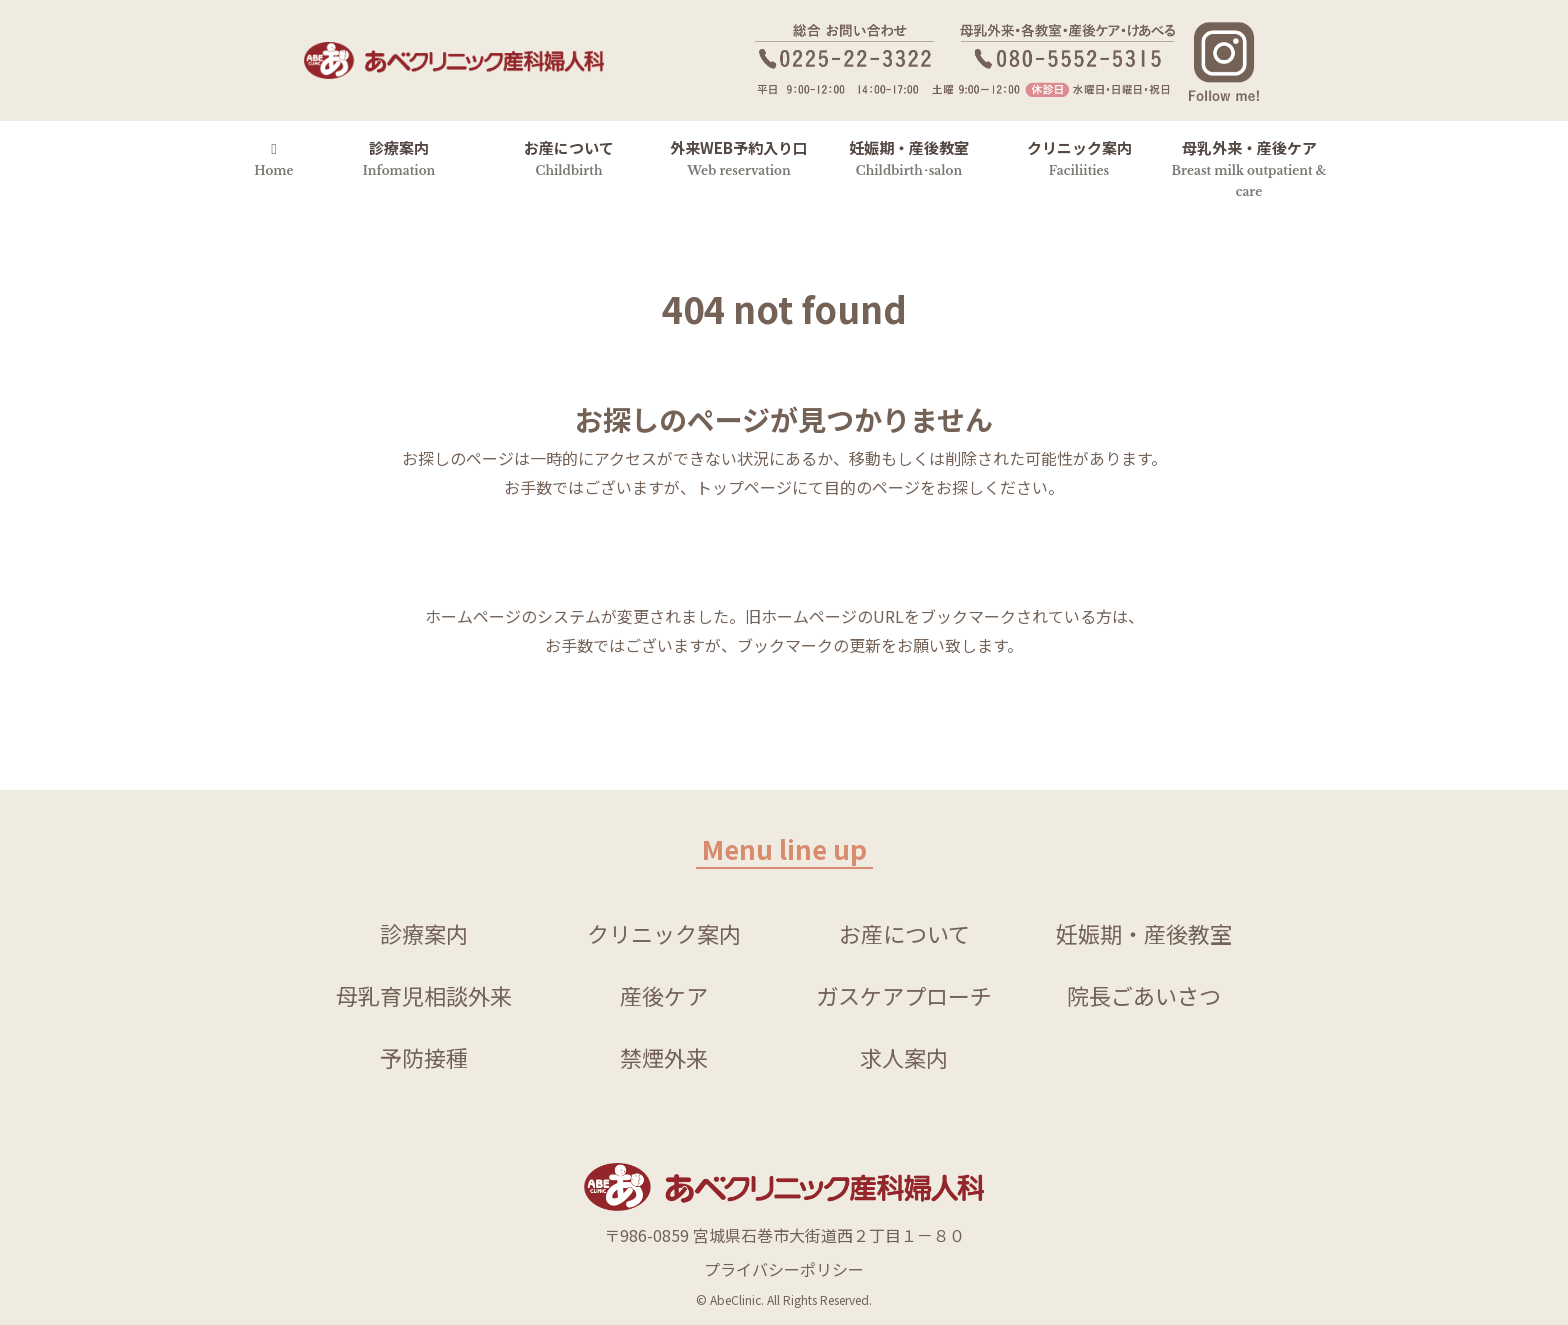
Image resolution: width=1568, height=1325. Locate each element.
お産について (569, 157)
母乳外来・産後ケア (1249, 168)
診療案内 (399, 157)
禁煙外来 (664, 1057)
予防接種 (424, 1057)
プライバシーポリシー (784, 1269)
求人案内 (904, 1057)
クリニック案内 (1079, 157)
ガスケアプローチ (904, 995)
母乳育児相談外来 (424, 995)
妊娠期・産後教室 (909, 157)
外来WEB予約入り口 (739, 157)
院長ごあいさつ (1144, 995)
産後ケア (664, 995)
